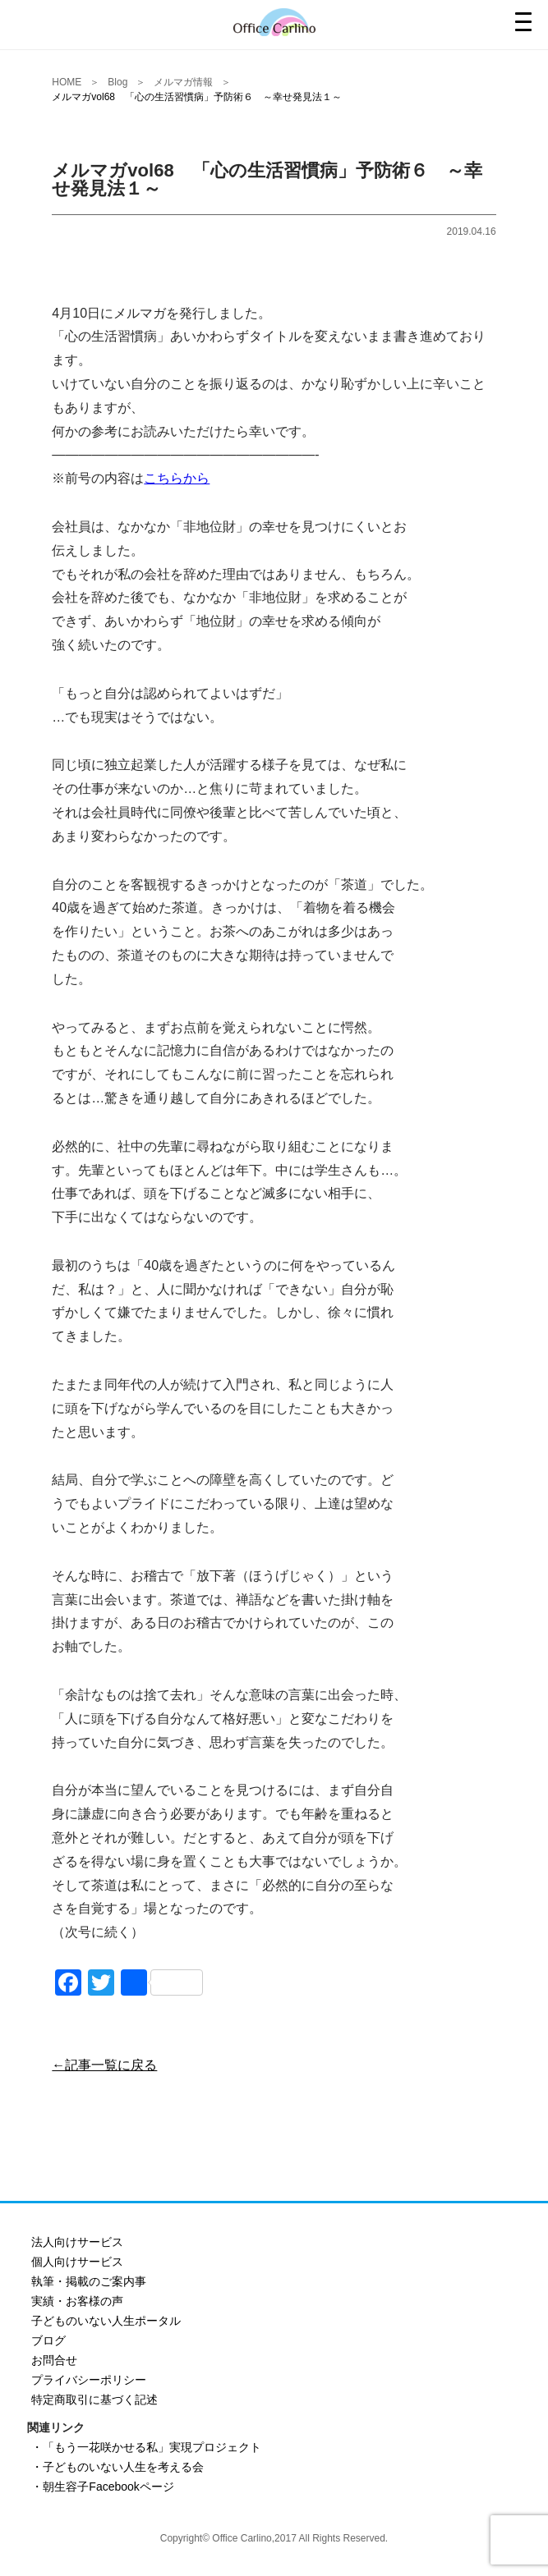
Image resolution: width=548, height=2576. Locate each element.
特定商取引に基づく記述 (94, 2399)
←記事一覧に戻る (104, 2065)
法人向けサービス (77, 2242)
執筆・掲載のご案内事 (88, 2281)
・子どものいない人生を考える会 (117, 2467)
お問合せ (54, 2360)
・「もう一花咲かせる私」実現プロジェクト (146, 2447)
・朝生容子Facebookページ (102, 2486)
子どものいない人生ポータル (106, 2320)
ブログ (48, 2340)
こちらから (177, 478)
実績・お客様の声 (77, 2301)
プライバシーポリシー (88, 2380)
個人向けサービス (77, 2261)
